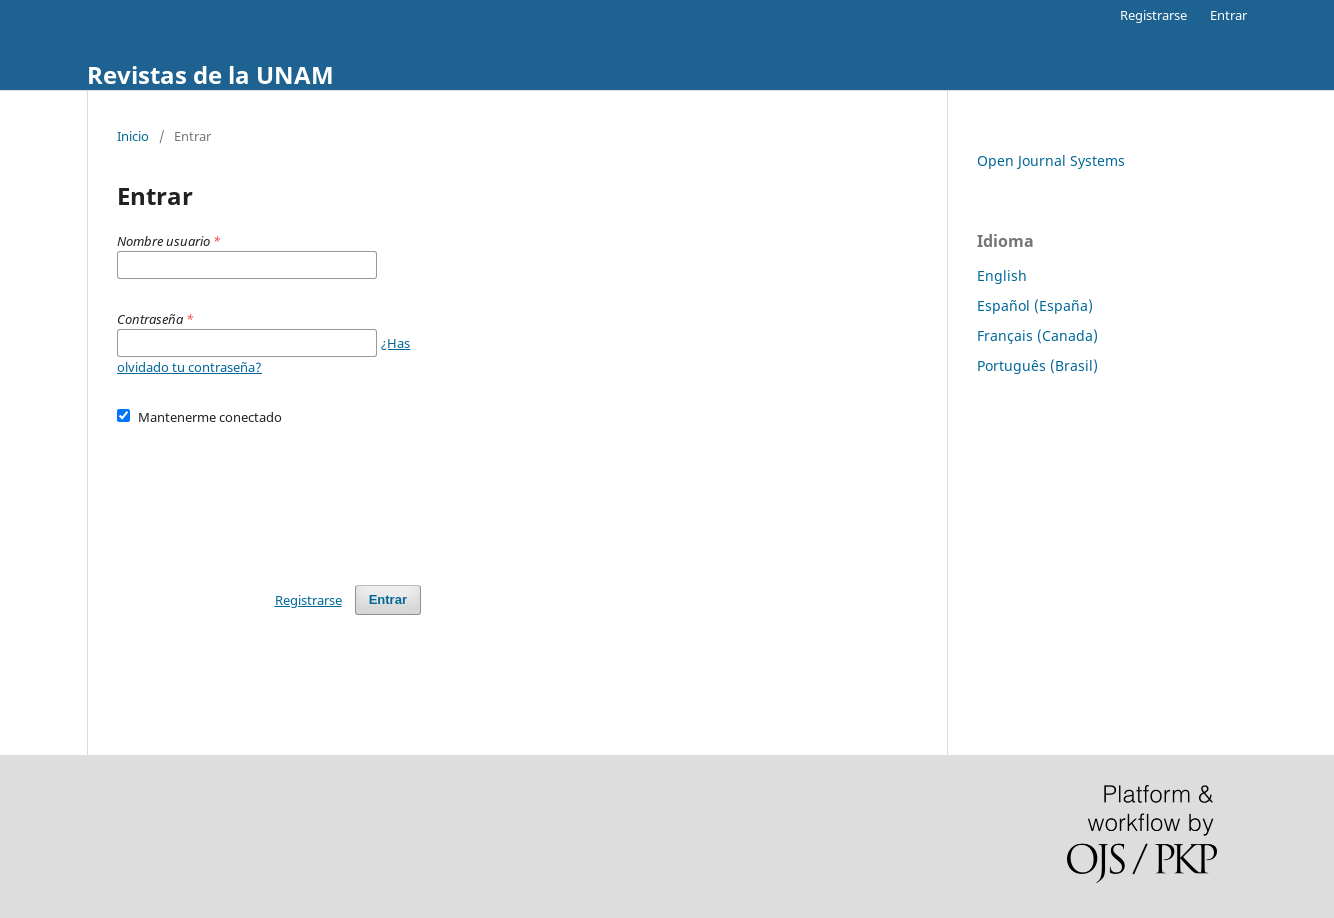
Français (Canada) (1037, 335)
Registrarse (1153, 15)
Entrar (1228, 15)
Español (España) (1035, 305)
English (1002, 275)
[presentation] (269, 496)
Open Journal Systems (1051, 160)
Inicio (133, 136)
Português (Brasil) (1037, 365)
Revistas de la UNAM (210, 74)
